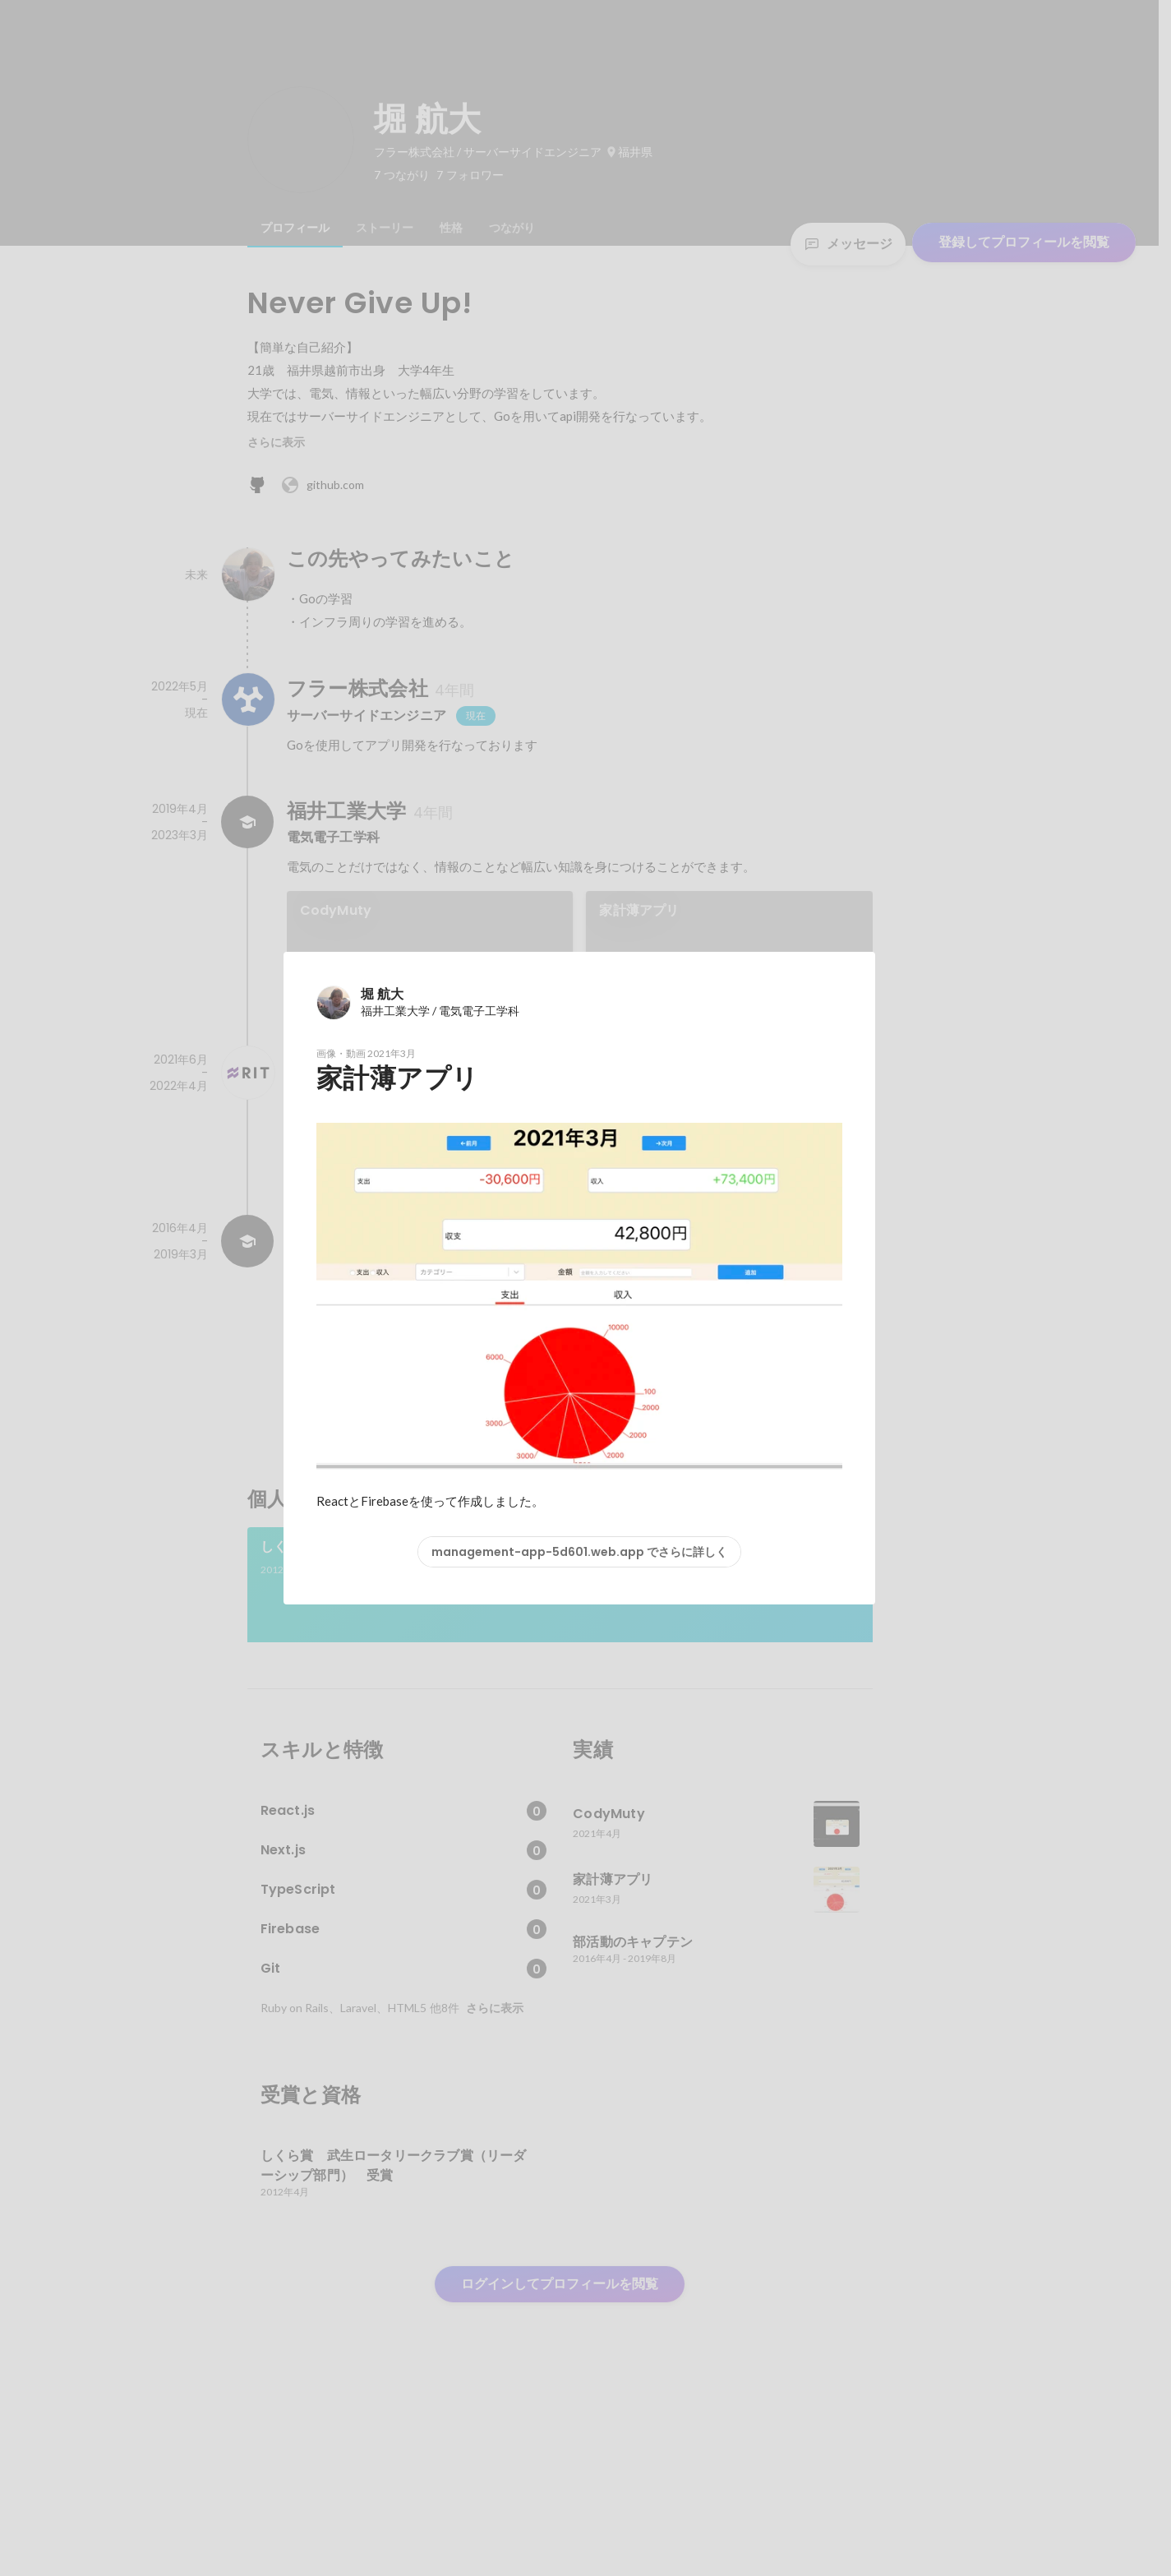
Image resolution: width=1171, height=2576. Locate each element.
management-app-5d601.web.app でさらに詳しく (579, 1552)
